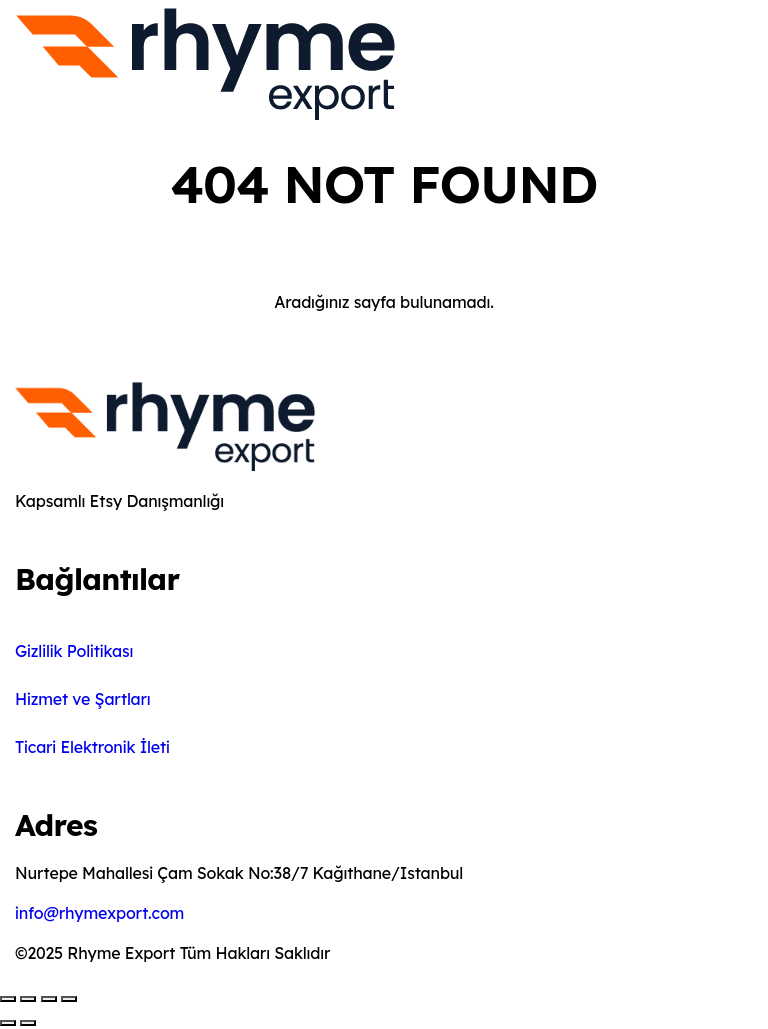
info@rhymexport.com (99, 913)
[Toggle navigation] (412, 68)
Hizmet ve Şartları (83, 699)
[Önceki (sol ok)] (8, 1023)
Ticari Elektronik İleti (92, 747)
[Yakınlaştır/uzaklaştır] (8, 999)
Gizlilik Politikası (74, 651)
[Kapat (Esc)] (69, 999)
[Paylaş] (49, 999)
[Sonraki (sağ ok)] (28, 1023)
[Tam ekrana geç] (28, 999)
